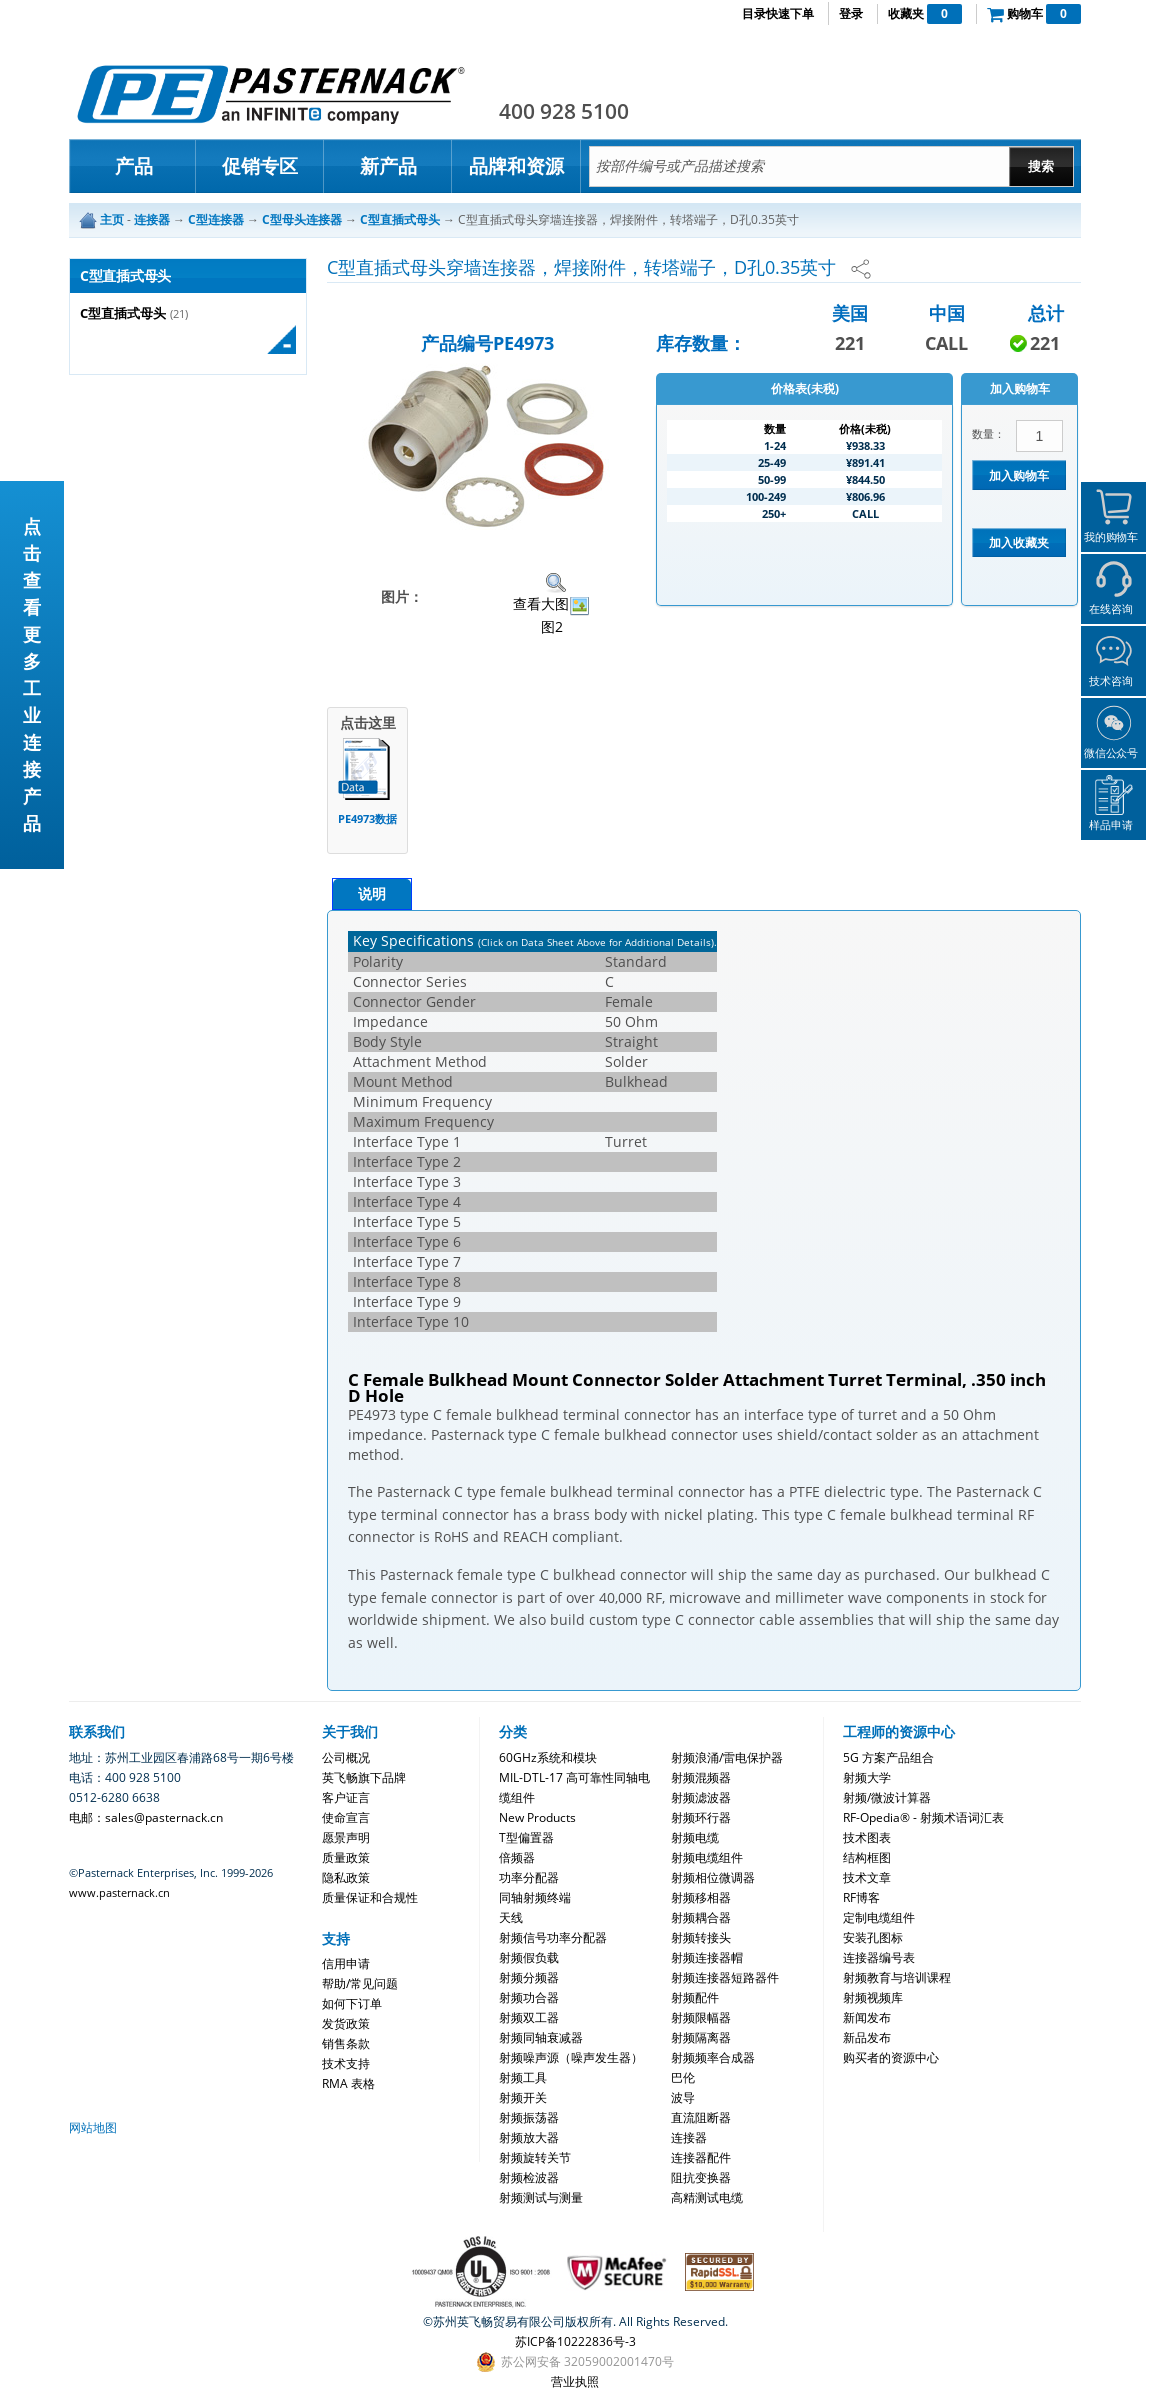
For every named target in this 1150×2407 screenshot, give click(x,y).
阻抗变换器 (701, 2177)
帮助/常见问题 (360, 1983)
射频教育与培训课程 (897, 1977)
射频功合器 (529, 1997)
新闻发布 (867, 2017)
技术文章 (867, 1877)
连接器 (689, 2137)
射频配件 (695, 1997)
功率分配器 (529, 1877)
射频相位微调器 (713, 1877)
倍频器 (517, 1857)
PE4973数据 (367, 818)
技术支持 (346, 2063)
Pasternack (271, 94)
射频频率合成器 (713, 2057)
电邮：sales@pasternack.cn (146, 1817)
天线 (511, 1917)
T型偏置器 (526, 1837)
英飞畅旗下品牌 (364, 1777)
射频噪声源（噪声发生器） (571, 2057)
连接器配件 (701, 2157)
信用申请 (346, 1963)
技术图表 (867, 1837)
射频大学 (867, 1777)
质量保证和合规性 (370, 1897)
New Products (537, 1817)
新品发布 (867, 2037)
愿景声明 (346, 1837)
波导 (683, 2097)
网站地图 (93, 2127)
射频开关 (523, 2097)
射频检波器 (529, 2177)
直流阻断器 (701, 2117)
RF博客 (861, 1897)
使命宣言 (346, 1817)
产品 (134, 166)
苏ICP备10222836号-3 (575, 2341)
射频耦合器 (701, 1917)
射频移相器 (701, 1897)
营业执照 (575, 2381)
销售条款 (346, 2043)
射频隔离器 (701, 2037)
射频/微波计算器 (887, 1797)
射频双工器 (529, 2017)
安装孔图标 (873, 1937)
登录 (851, 13)
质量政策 (346, 1857)
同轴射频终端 (535, 1897)
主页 (112, 219)
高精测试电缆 (707, 2197)
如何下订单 (352, 2003)
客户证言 (346, 1797)
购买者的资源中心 (891, 2057)
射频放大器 (529, 2137)
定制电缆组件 (879, 1917)
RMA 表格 (348, 2083)
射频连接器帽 (707, 1957)
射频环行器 (701, 1817)
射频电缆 (695, 1837)
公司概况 (346, 1757)
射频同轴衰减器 (541, 2037)
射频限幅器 (701, 2017)
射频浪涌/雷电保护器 (727, 1757)
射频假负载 (529, 1957)
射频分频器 (529, 1977)
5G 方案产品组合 (888, 1757)
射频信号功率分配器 (553, 1937)
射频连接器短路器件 (725, 1977)
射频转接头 (701, 1937)
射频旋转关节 (535, 2157)
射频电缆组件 (707, 1857)
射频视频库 (873, 1997)
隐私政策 (346, 1877)
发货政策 (346, 2023)
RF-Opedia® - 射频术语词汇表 (923, 1817)
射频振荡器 (529, 2117)
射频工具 (523, 2077)
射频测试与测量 (541, 2197)
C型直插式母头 (123, 313)
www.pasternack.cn (119, 1892)
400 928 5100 (564, 111)
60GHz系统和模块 (548, 1757)
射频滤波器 (701, 1797)
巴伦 (683, 2077)
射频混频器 (701, 1777)
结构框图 (867, 1857)
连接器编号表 (879, 1957)
